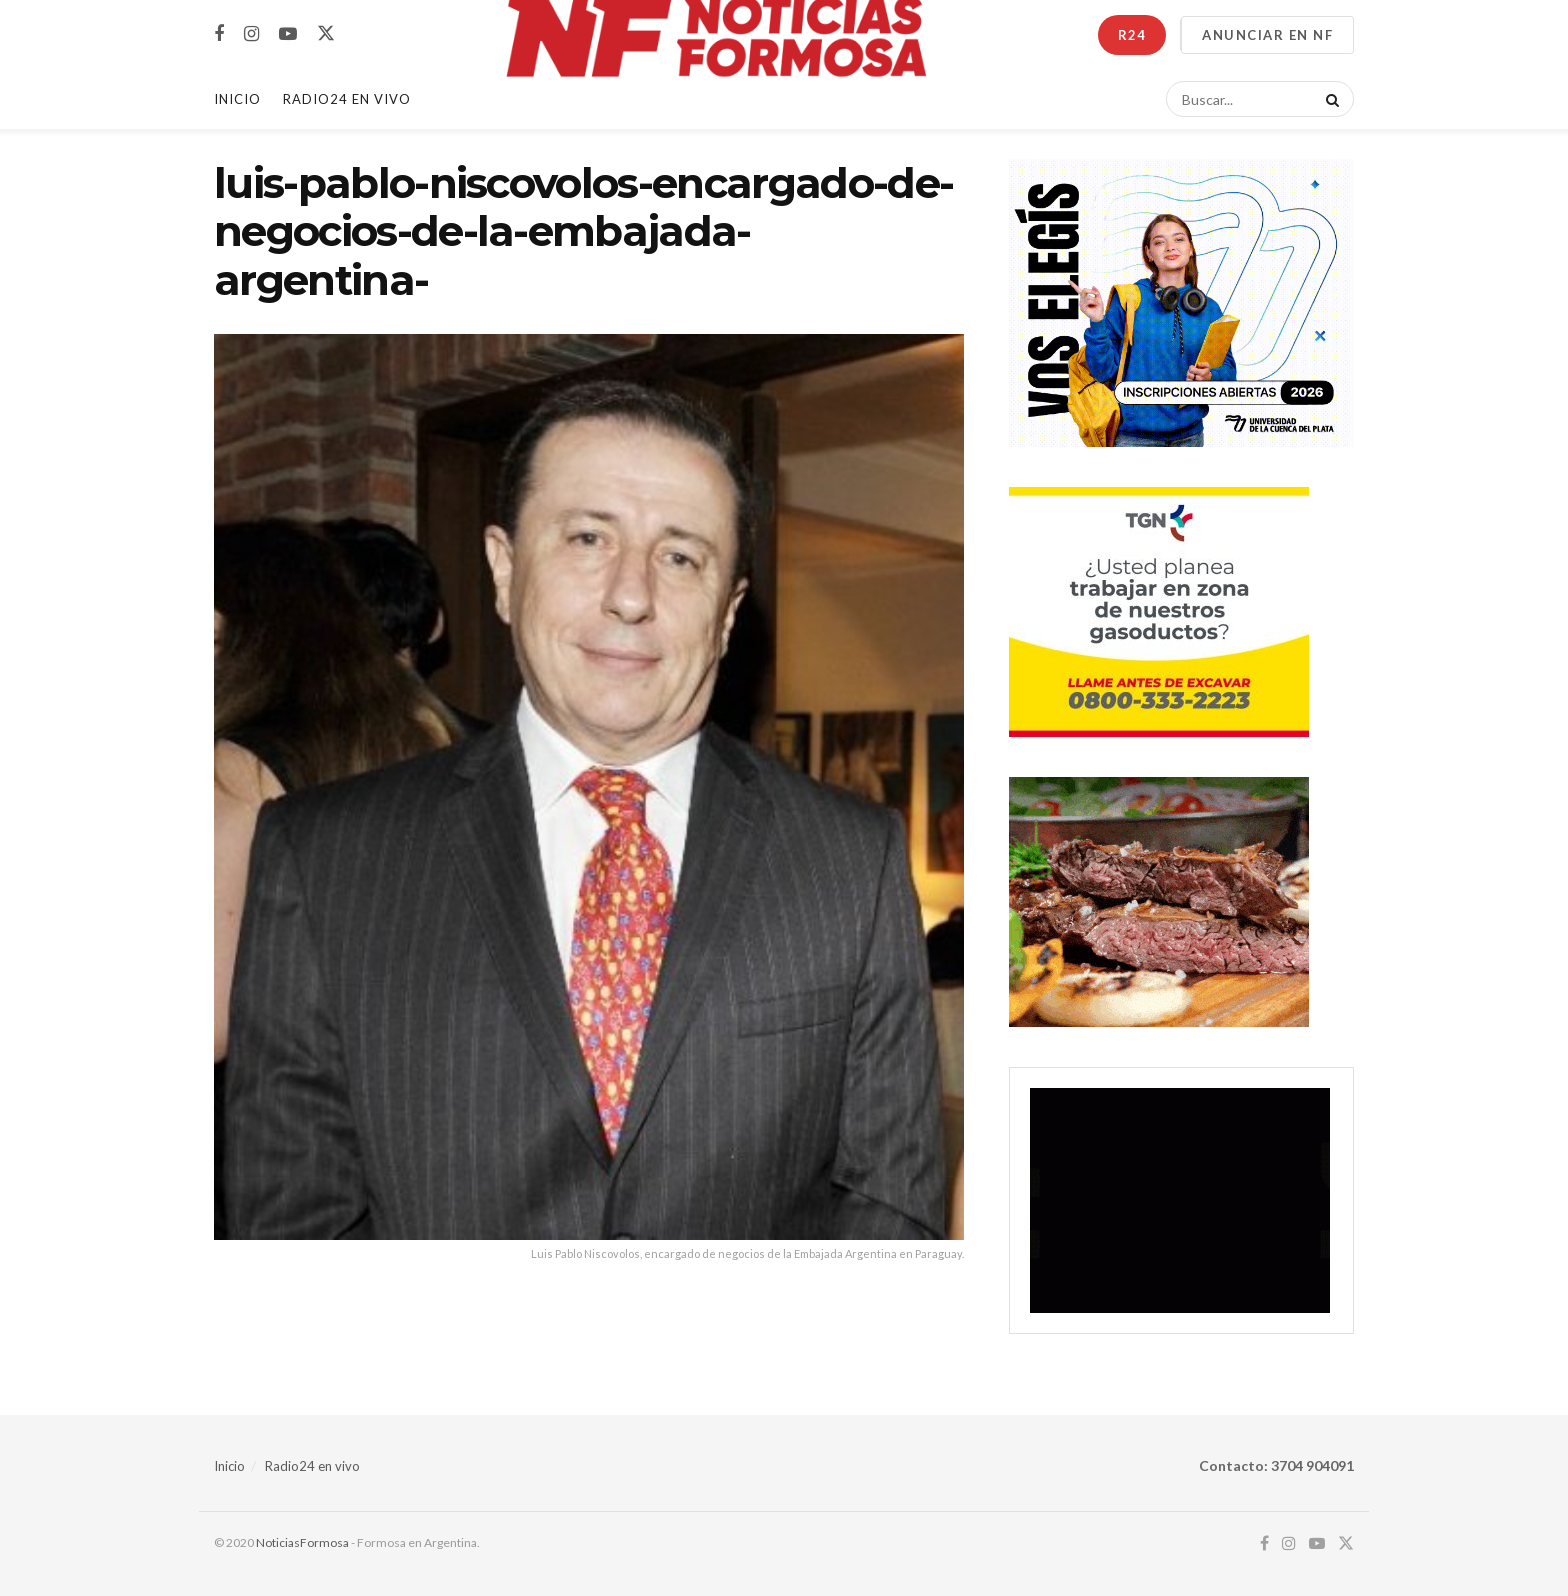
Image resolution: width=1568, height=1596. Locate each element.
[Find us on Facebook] (219, 34)
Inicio (237, 99)
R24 (1132, 35)
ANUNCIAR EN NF (1267, 35)
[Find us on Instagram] (251, 34)
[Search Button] (1329, 99)
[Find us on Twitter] (326, 34)
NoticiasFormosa (302, 1542)
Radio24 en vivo (312, 1466)
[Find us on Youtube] (288, 34)
